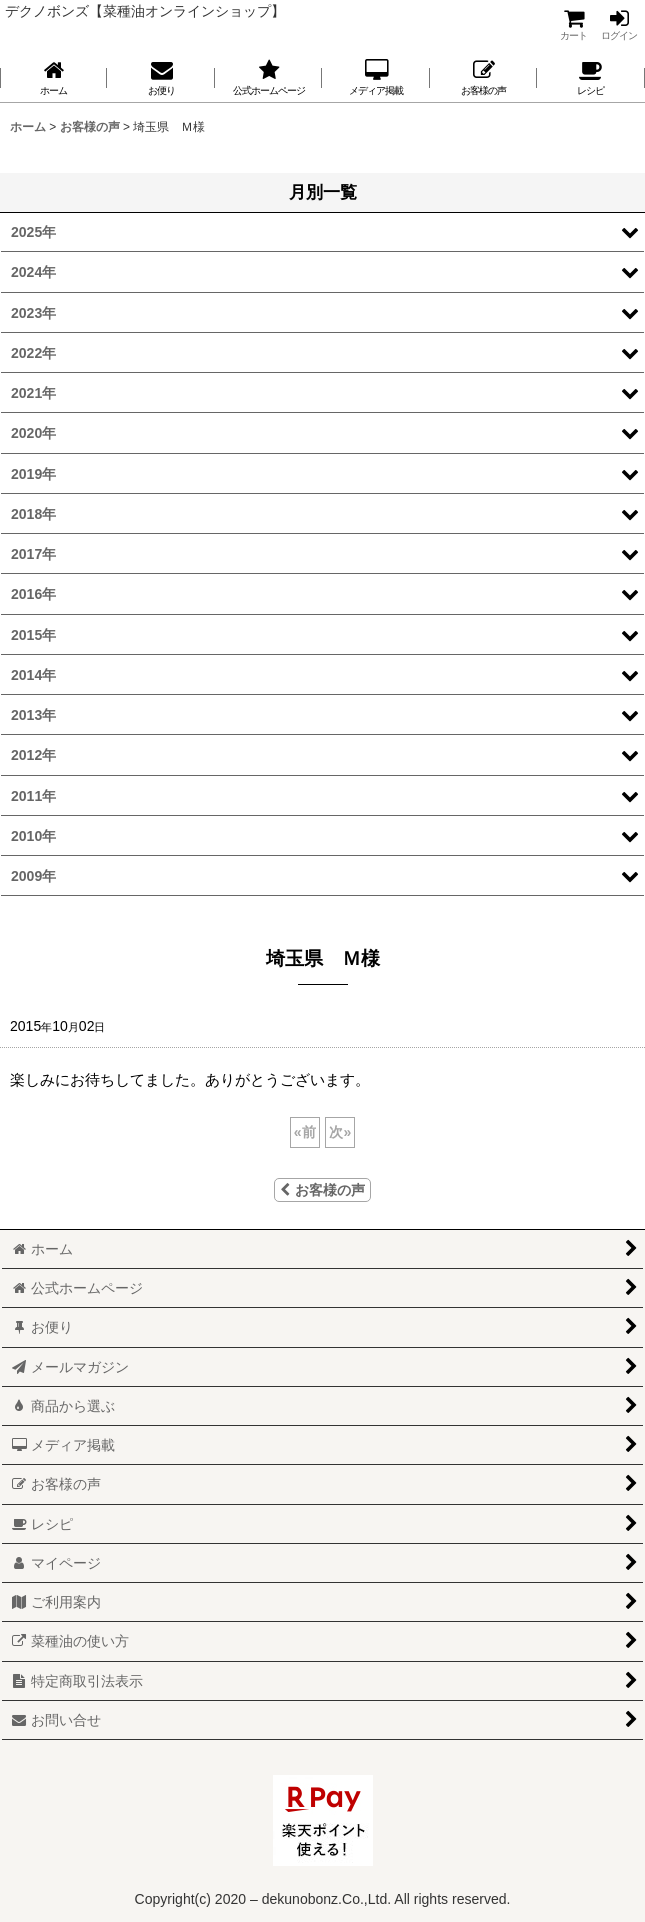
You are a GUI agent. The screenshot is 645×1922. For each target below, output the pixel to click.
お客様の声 (322, 1190)
